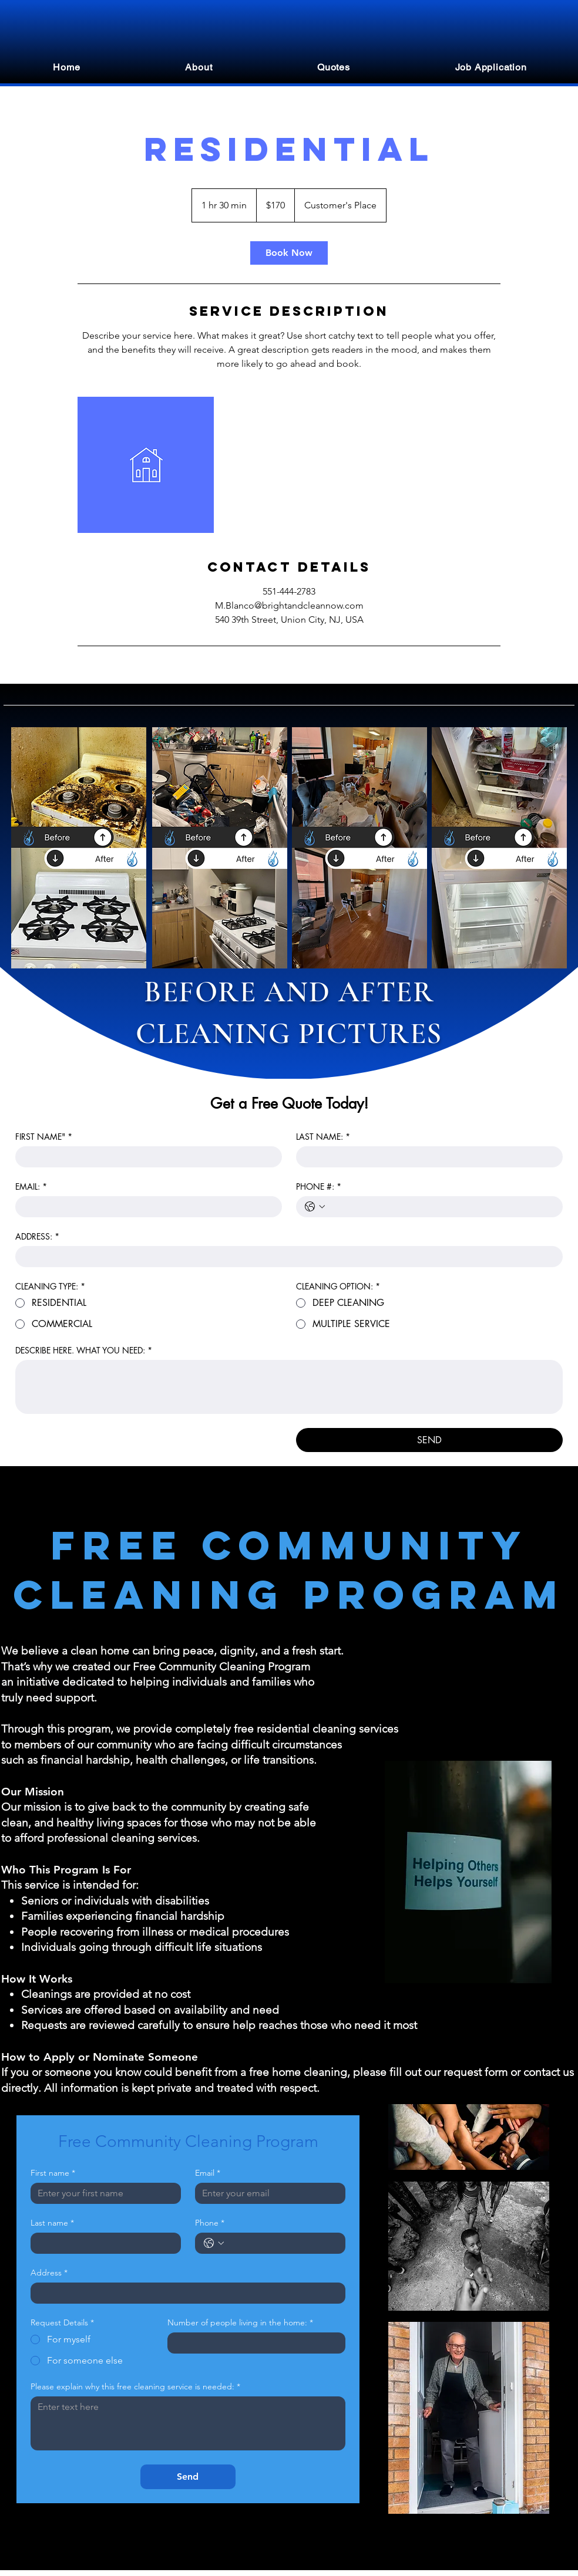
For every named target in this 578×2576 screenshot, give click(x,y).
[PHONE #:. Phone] (441, 1206)
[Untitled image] (146, 465)
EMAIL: (31, 1186)
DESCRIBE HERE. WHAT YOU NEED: (83, 1350)
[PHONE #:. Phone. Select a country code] (315, 1207)
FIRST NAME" (43, 1137)
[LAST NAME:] (426, 1156)
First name (53, 2173)
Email (207, 2173)
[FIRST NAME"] (145, 1156)
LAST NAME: (323, 1137)
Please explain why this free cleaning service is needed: (135, 2387)
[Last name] (102, 2243)
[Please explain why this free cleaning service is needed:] (188, 2423)
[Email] (266, 2193)
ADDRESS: (37, 1236)
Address (49, 2273)
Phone (209, 2223)
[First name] (102, 2193)
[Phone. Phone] (282, 2243)
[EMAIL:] (145, 1206)
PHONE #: (318, 1186)
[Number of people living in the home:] (252, 2343)
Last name (52, 2223)
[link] (289, 253)
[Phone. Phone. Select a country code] (214, 2243)
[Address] (184, 2293)
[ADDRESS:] (285, 1256)
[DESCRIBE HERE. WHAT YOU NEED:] (289, 1387)
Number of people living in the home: (240, 2323)
